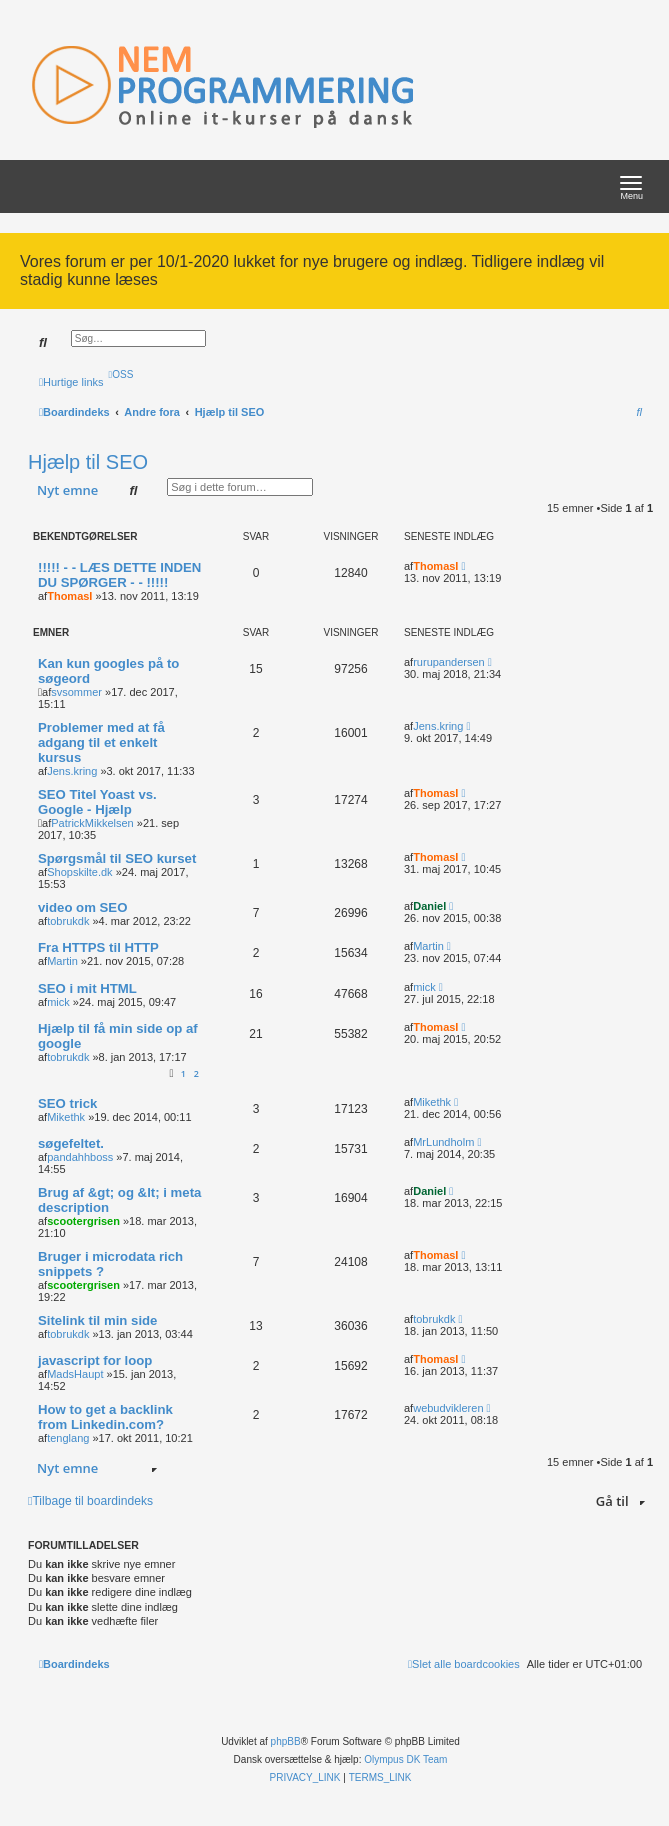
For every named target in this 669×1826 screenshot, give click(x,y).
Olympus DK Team (405, 1759)
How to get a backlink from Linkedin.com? (105, 1417)
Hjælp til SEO (88, 462)
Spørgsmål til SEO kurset (117, 858)
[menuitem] (121, 374)
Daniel (429, 906)
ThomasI (69, 596)
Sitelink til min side (97, 1320)
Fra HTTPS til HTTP (98, 947)
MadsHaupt (75, 1374)
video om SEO (82, 907)
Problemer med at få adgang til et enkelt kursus (101, 742)
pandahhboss (80, 1157)
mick (58, 1002)
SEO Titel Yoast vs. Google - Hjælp (97, 802)
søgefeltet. (71, 1143)
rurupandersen (449, 662)
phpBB (286, 1741)
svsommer (76, 692)
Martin (62, 961)
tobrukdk (68, 921)
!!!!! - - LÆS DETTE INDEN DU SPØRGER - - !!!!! (119, 575)
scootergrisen (83, 1221)
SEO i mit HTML (87, 988)
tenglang (68, 1438)
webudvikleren (448, 1408)
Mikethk (66, 1117)
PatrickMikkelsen (92, 823)
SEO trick (67, 1103)
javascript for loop (95, 1360)
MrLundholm (443, 1142)
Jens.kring (72, 771)
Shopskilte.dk (79, 872)
